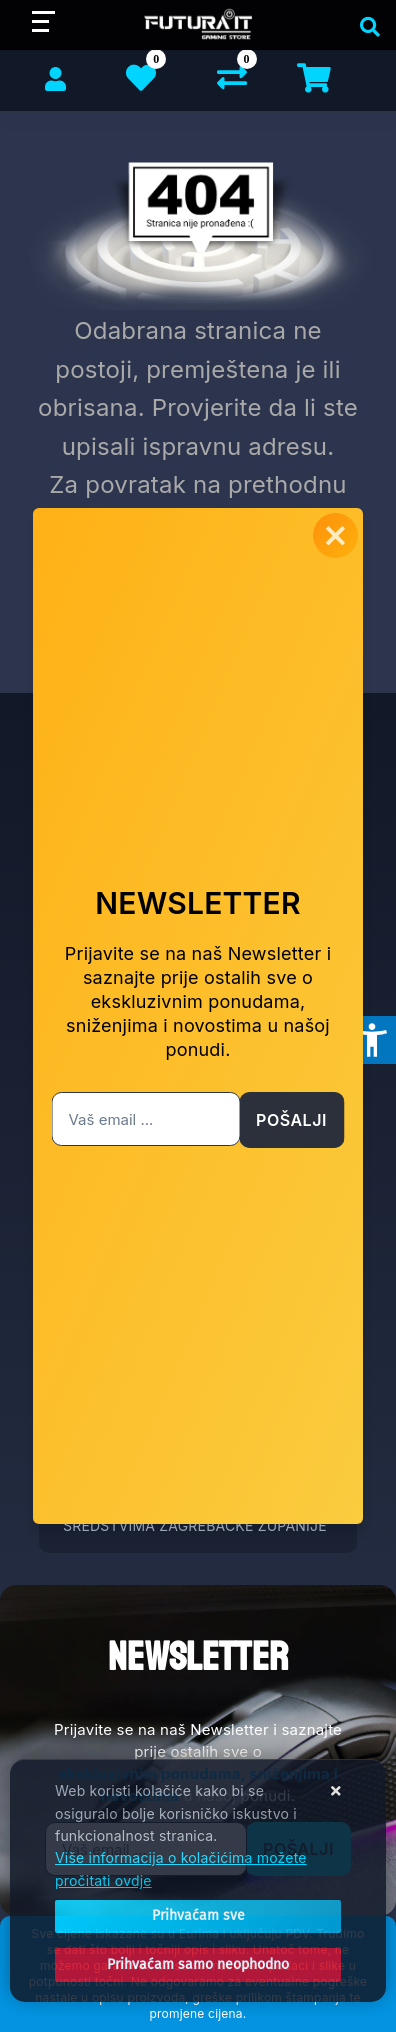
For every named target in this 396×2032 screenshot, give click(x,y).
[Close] (198, 1916)
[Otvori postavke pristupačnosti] (372, 1040)
